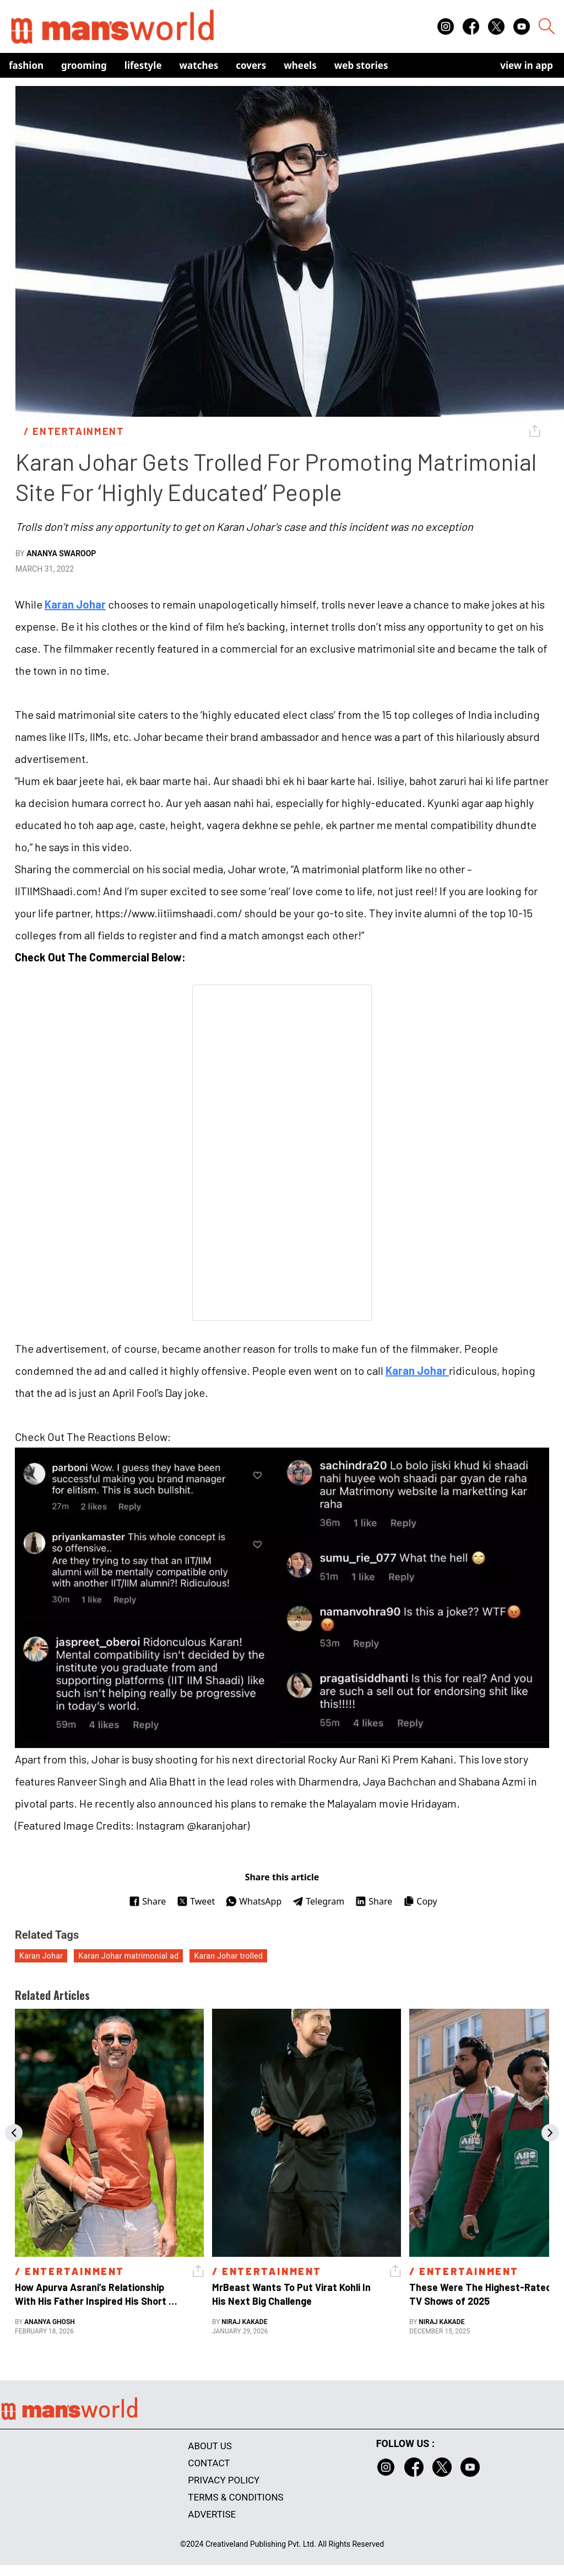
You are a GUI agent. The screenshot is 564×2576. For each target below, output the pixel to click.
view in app (526, 65)
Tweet (196, 1901)
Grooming (84, 65)
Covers (251, 65)
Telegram (318, 1901)
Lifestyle (143, 65)
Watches (199, 65)
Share (147, 1901)
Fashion (26, 65)
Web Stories (361, 65)
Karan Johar (75, 604)
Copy (420, 1901)
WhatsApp (253, 1901)
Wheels (300, 65)
